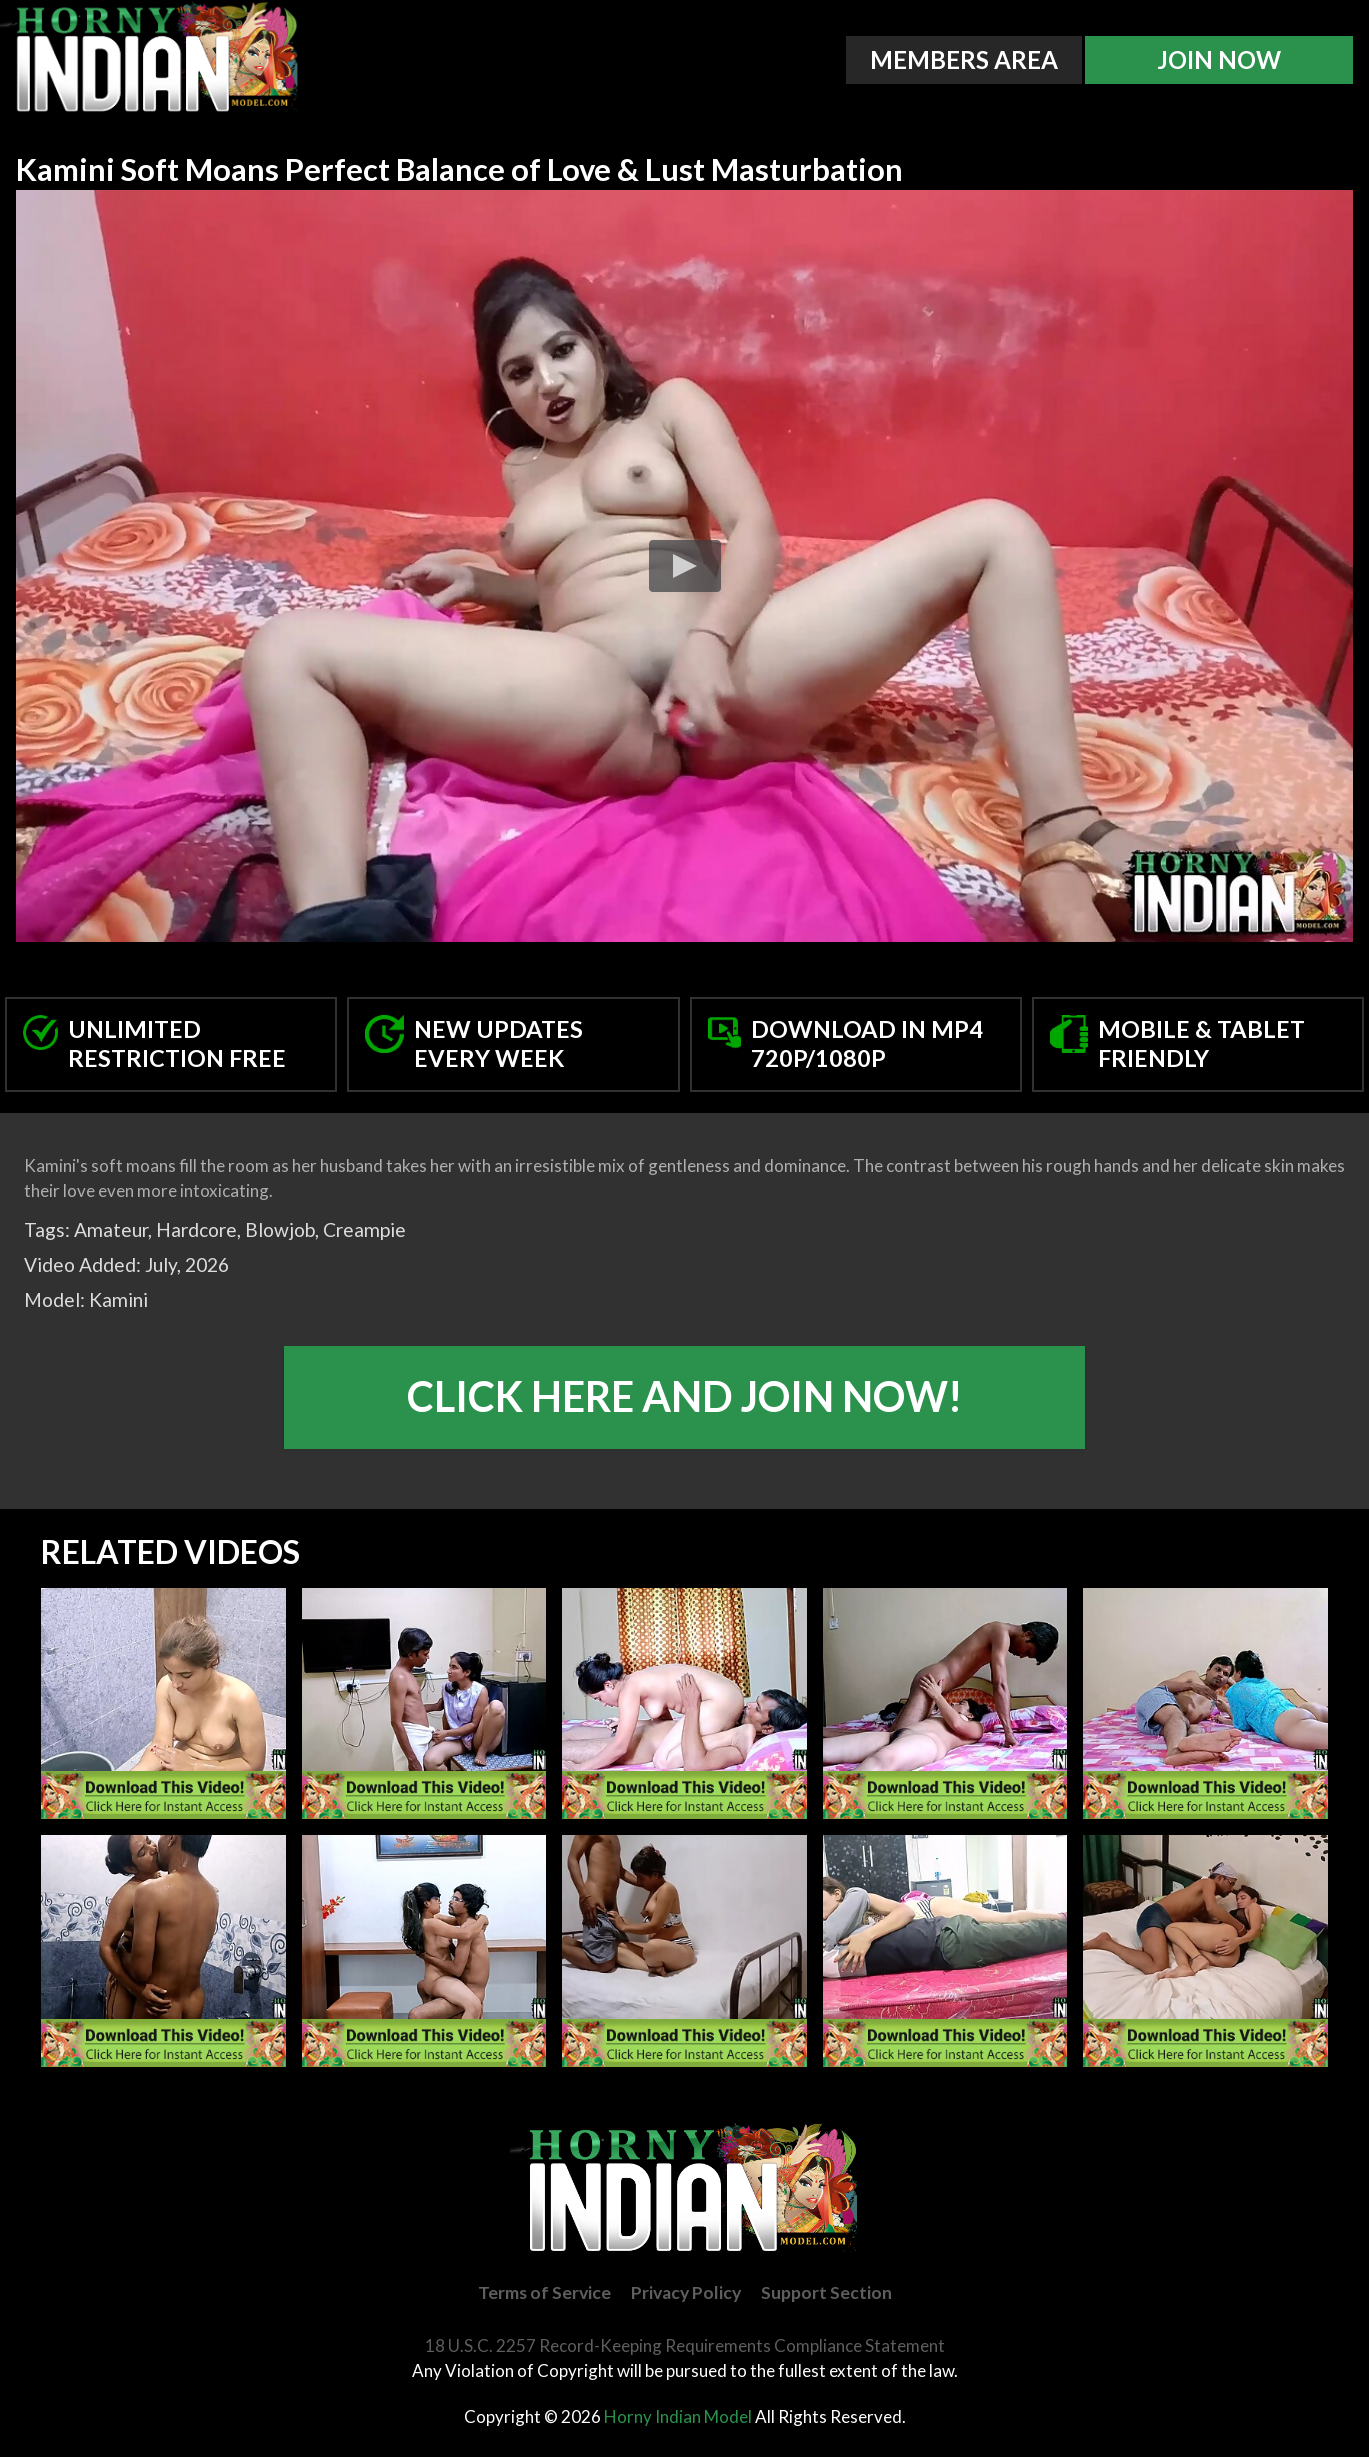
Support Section (826, 2292)
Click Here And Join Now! (684, 1396)
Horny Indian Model (678, 2416)
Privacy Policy (686, 2292)
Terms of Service (544, 2292)
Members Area (964, 59)
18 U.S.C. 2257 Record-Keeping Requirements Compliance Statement (685, 2345)
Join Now (1219, 59)
